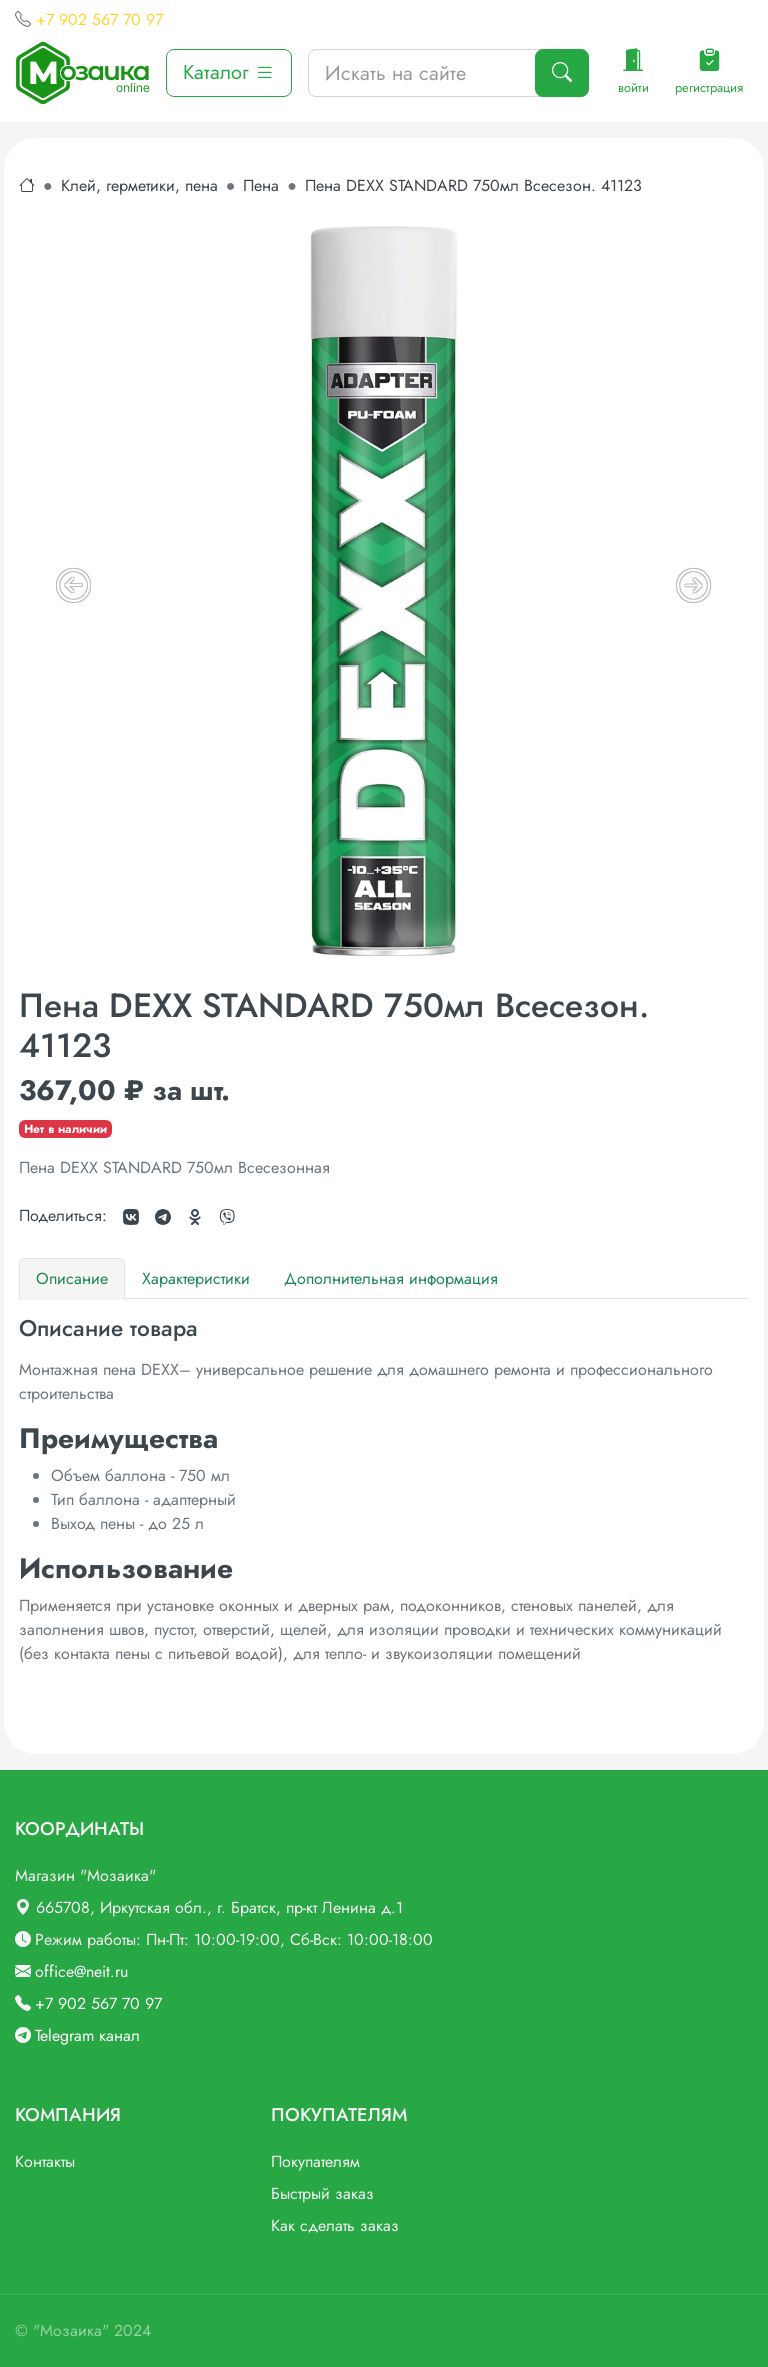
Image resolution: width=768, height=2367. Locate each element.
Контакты (45, 2161)
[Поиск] (562, 73)
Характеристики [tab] (196, 1278)
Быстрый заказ (322, 2193)
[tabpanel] (384, 1490)
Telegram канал (87, 2035)
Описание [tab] (72, 1278)
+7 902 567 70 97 (99, 19)
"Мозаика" (71, 2330)
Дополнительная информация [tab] (391, 1278)
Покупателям (315, 2161)
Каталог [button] (229, 72)
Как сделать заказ (335, 2225)
